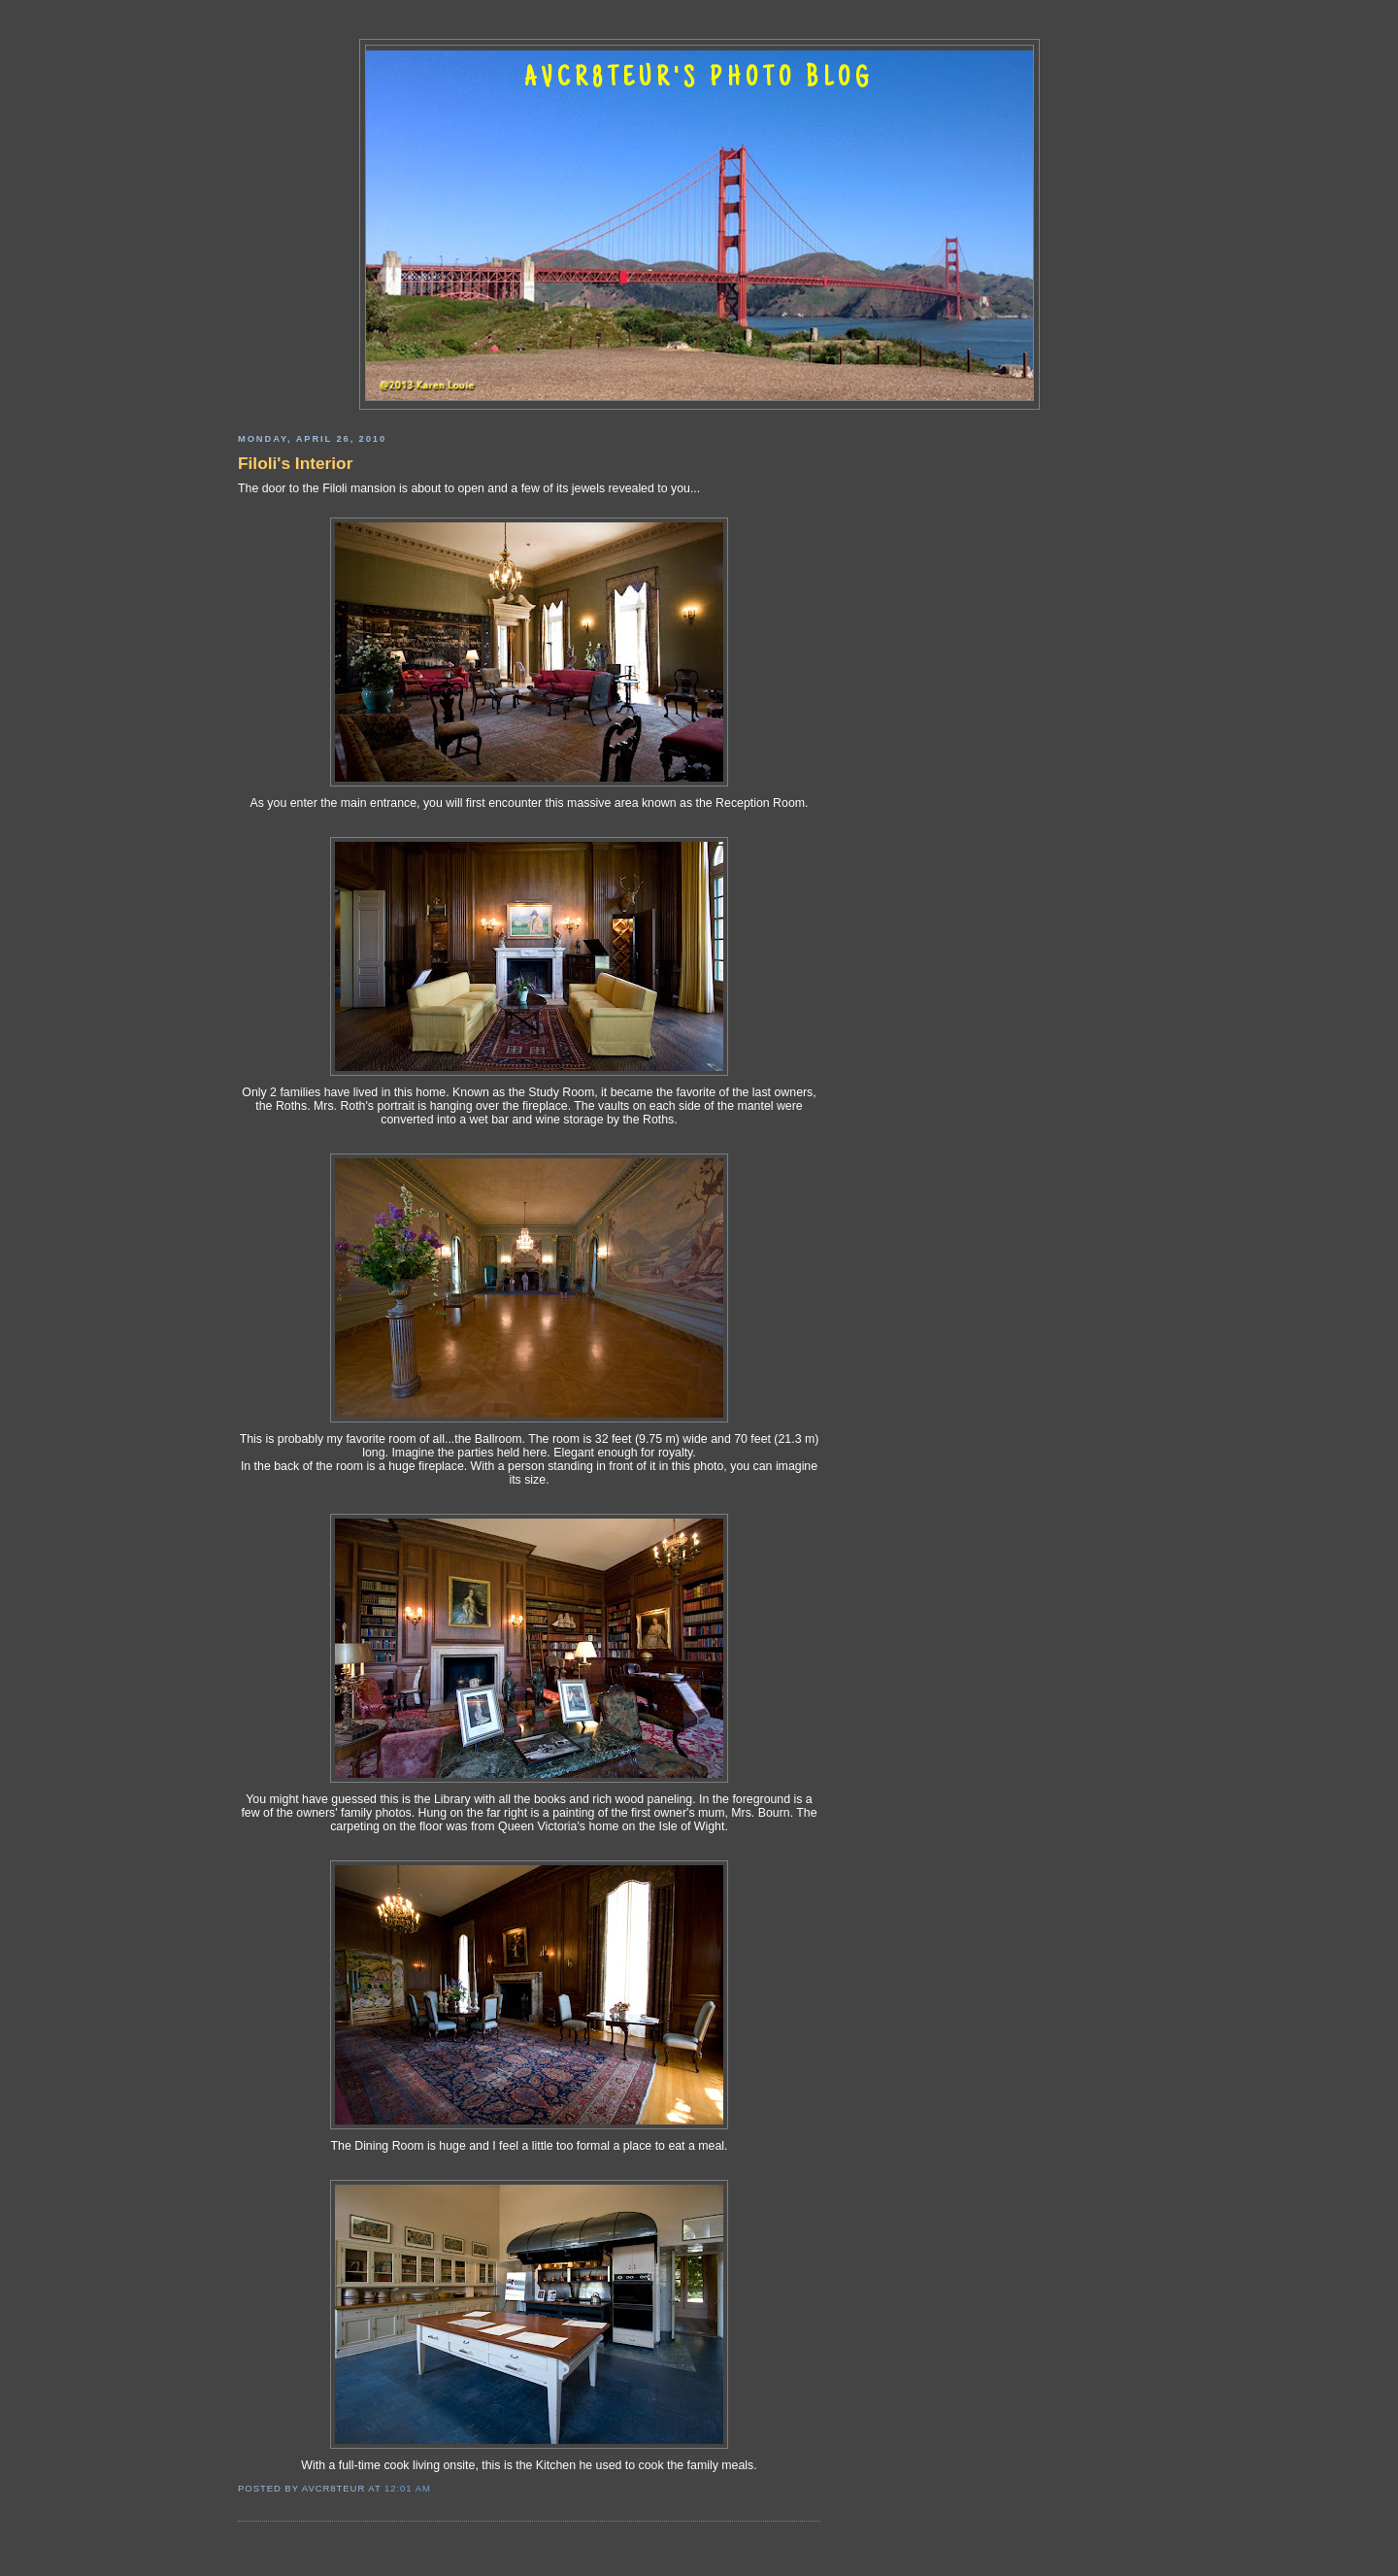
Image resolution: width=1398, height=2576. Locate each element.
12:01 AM (407, 2488)
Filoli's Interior (295, 463)
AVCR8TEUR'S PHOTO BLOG (699, 79)
